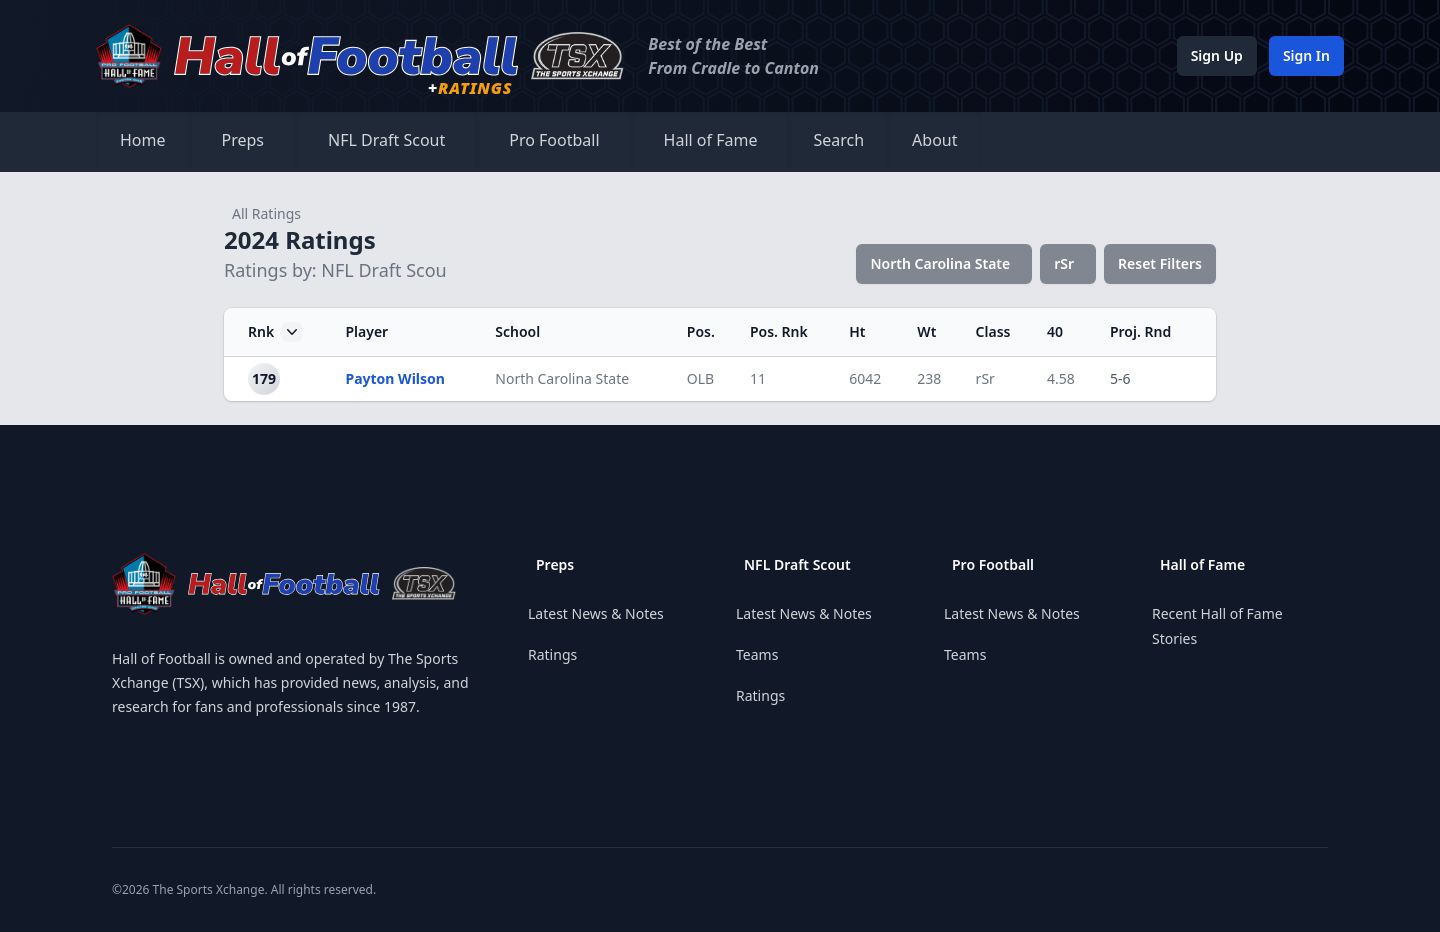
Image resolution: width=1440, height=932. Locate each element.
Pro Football (554, 140)
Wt (926, 331)
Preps (243, 140)
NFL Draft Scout (386, 140)
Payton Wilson (394, 378)
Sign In (1306, 55)
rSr (1064, 263)
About (934, 140)
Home (143, 140)
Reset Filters (1160, 263)
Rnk (275, 332)
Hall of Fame (711, 140)
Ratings (552, 654)
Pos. (701, 331)
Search (838, 140)
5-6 (1120, 378)
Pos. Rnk (779, 331)
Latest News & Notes (596, 613)
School (517, 331)
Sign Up (1217, 55)
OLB (700, 378)
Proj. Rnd (1140, 331)
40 (1055, 331)
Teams (757, 654)
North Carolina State (940, 263)
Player (366, 331)
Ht (857, 331)
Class (993, 331)
